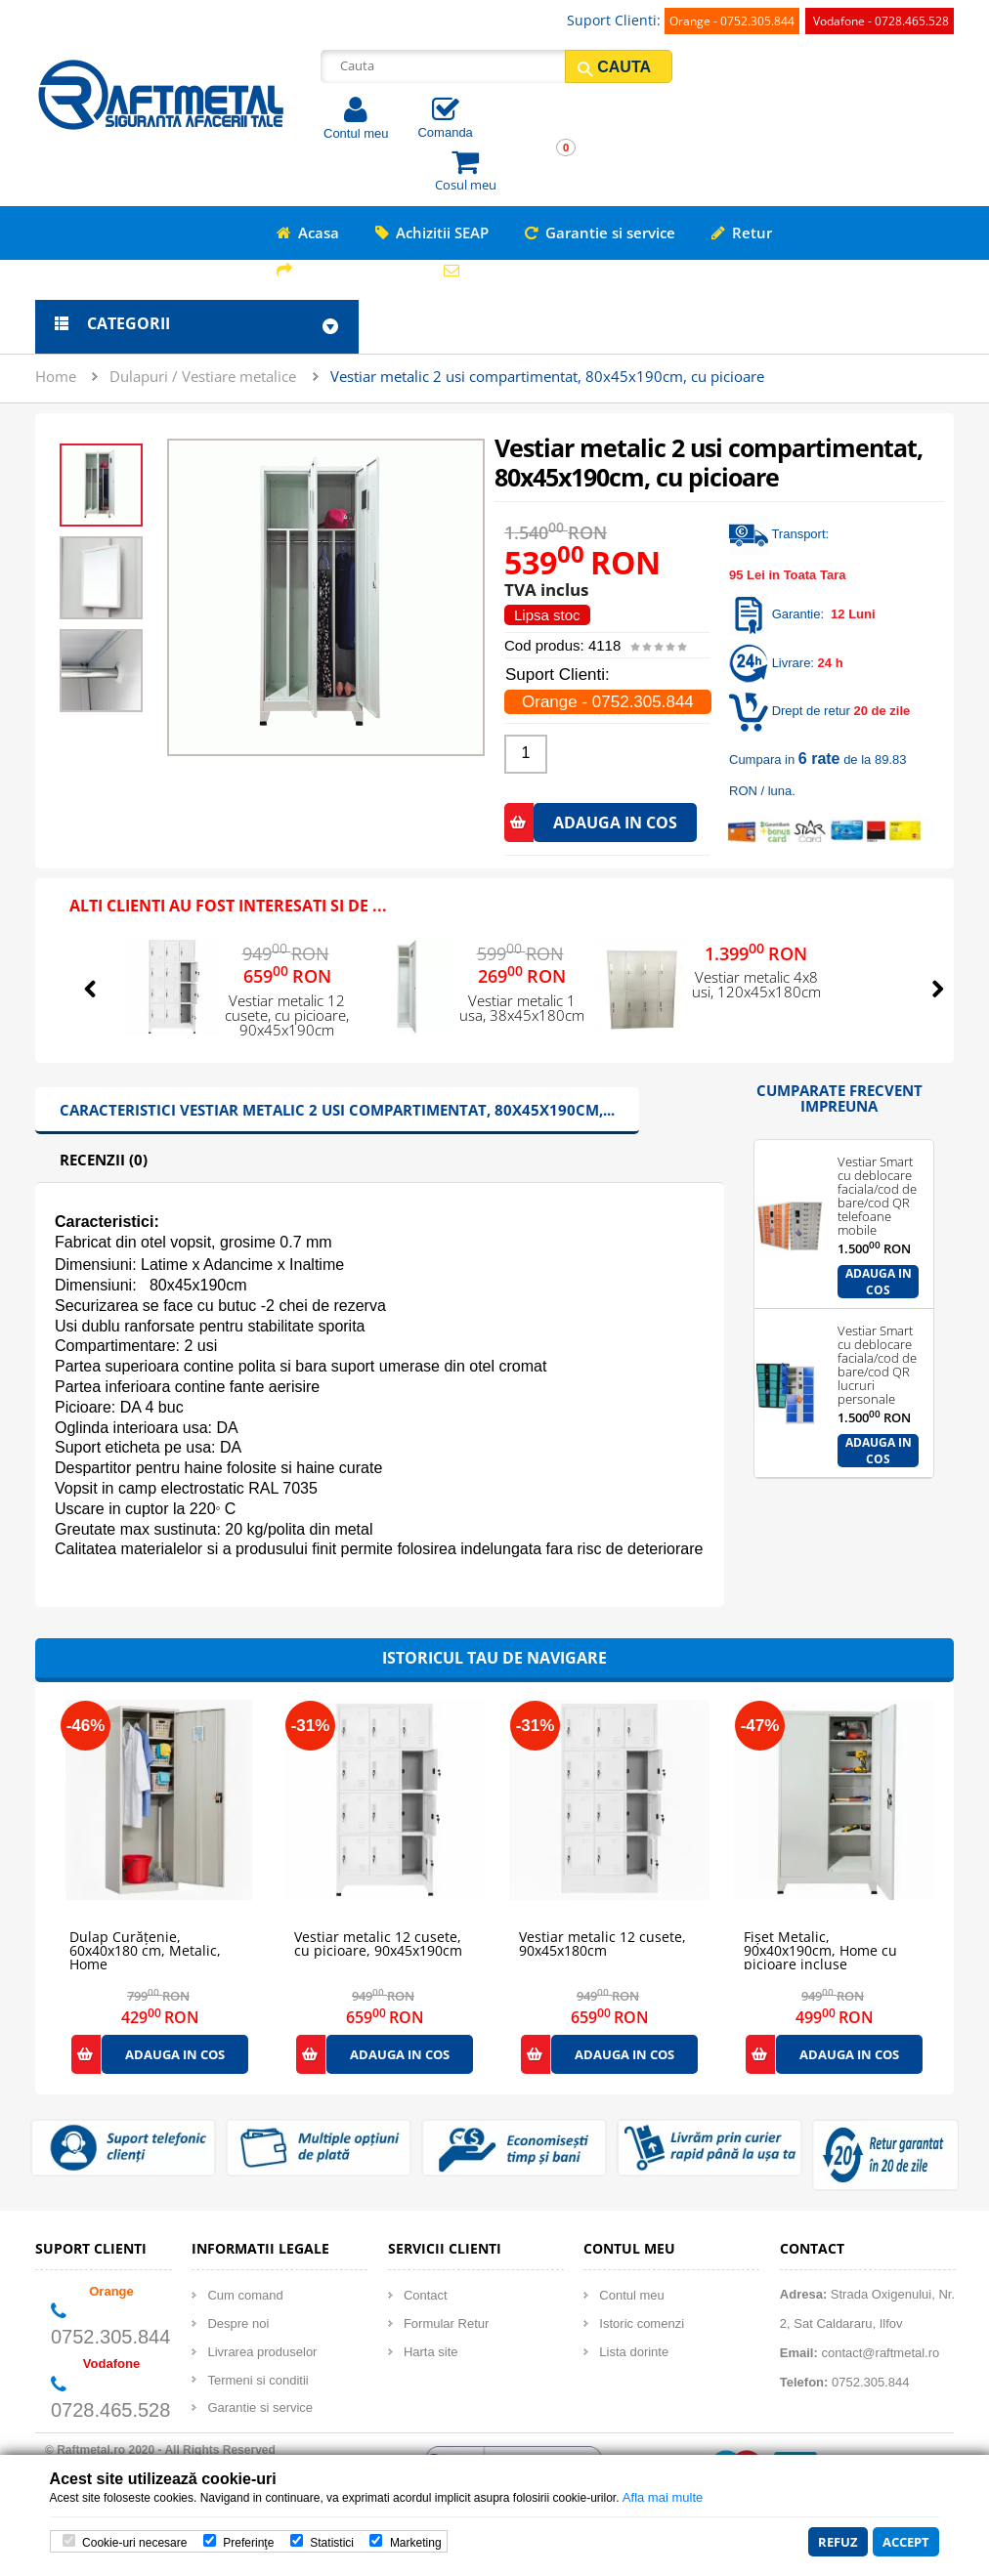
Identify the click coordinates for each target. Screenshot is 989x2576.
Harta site (431, 2351)
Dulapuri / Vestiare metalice (202, 376)
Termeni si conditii (257, 2380)
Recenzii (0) (104, 1159)
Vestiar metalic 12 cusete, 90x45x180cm (602, 1944)
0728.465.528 (110, 2410)
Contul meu (355, 133)
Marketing (416, 2543)
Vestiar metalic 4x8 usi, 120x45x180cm (756, 985)
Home (55, 376)
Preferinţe (248, 2543)
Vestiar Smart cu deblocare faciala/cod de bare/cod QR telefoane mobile (877, 1168)
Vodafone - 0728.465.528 (881, 21)
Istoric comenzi (641, 2323)
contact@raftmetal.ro (880, 2352)
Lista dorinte (633, 2351)
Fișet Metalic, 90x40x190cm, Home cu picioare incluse (820, 1944)
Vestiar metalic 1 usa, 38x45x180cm (521, 1009)
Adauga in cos (878, 1281)
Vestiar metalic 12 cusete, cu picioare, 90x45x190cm (287, 1016)
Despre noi (238, 2323)
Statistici (332, 2543)
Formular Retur (446, 2323)
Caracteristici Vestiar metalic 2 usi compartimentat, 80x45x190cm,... (337, 1109)
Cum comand (244, 2295)
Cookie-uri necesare (134, 2543)
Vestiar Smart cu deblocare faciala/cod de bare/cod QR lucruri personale (877, 1337)
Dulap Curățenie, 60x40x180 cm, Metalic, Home (145, 1944)
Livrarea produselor (262, 2351)
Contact (426, 2295)
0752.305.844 (110, 2336)
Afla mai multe (663, 2497)
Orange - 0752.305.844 (732, 21)
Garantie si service (260, 2407)
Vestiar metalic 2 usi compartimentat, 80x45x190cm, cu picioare (547, 376)
